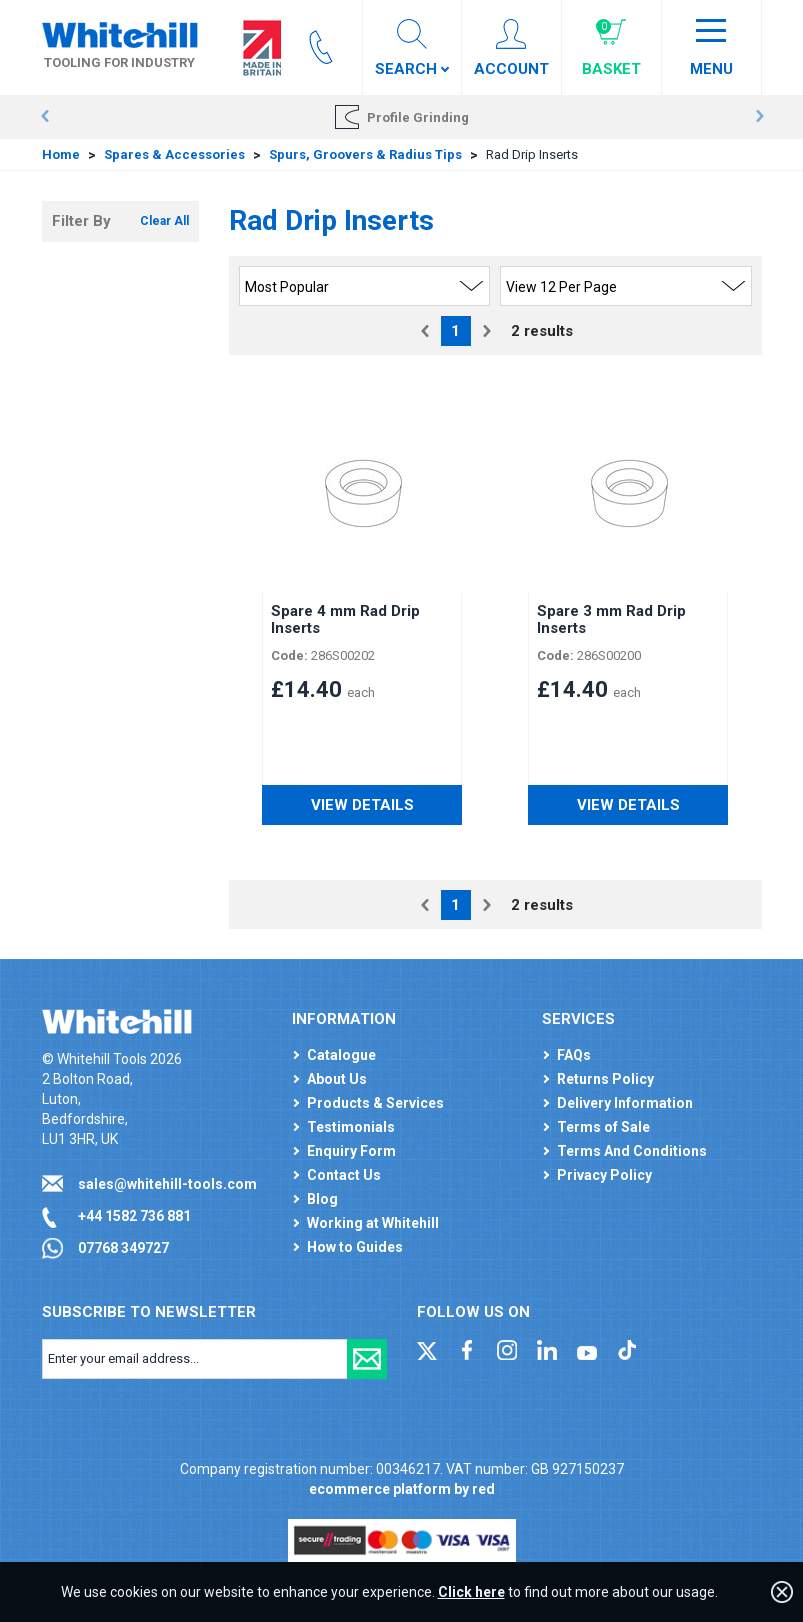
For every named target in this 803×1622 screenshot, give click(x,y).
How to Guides (355, 1247)
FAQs (574, 1055)
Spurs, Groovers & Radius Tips (365, 154)
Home (61, 154)
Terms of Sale (603, 1127)
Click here (471, 1592)
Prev (44, 117)
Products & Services (375, 1103)
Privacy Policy (604, 1175)
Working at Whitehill (373, 1223)
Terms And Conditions (632, 1151)
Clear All (164, 221)
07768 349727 (123, 1248)
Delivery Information (625, 1103)
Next (759, 117)
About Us (337, 1079)
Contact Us (344, 1175)
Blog (322, 1199)
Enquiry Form (351, 1151)
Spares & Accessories (174, 154)
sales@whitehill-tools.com (167, 1184)
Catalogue (341, 1055)
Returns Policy (605, 1079)
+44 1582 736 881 (134, 1216)
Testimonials (351, 1127)
